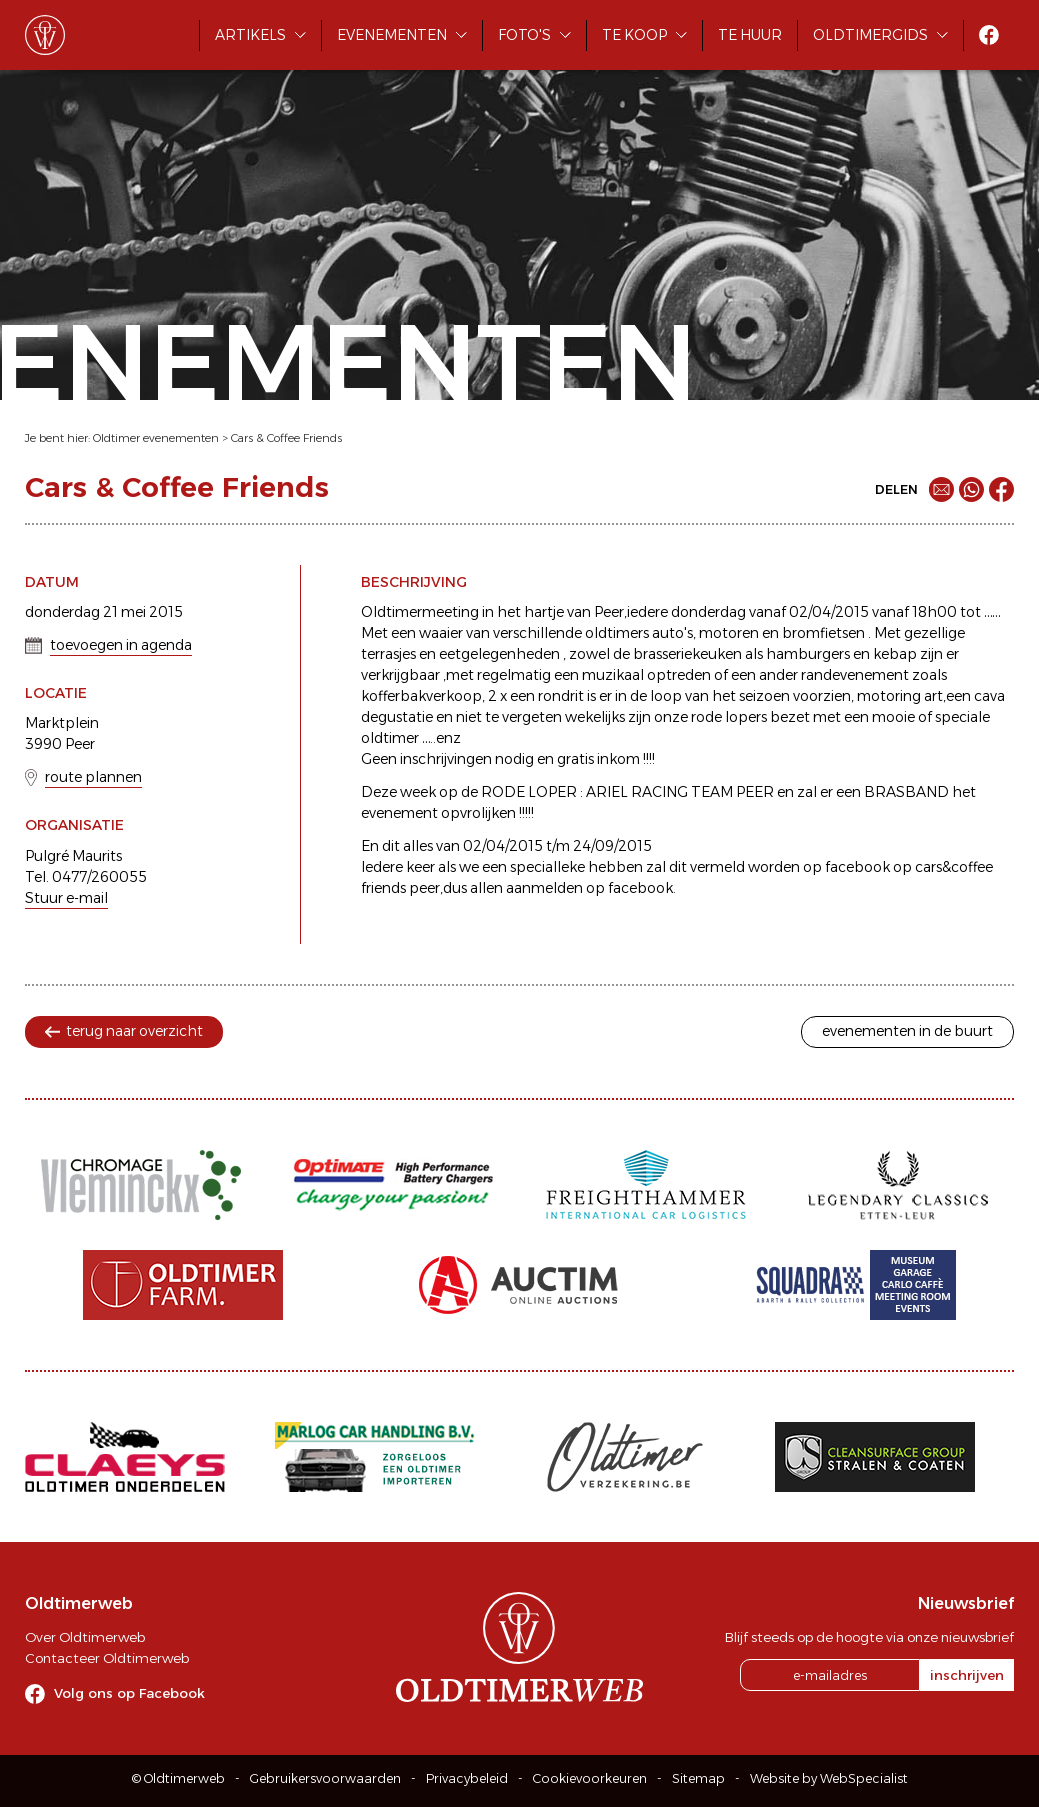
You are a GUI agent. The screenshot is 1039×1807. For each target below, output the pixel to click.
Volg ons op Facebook (129, 1693)
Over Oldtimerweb (85, 1637)
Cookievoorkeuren (590, 1778)
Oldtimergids (870, 35)
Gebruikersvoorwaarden (325, 1778)
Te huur (750, 35)
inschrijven (967, 1675)
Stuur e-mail (66, 898)
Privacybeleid (467, 1778)
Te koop (634, 35)
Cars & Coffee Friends (286, 438)
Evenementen (392, 35)
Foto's (524, 35)
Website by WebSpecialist (829, 1778)
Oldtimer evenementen (156, 438)
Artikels (250, 35)
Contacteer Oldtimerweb (107, 1658)
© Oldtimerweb (178, 1778)
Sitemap (698, 1778)
